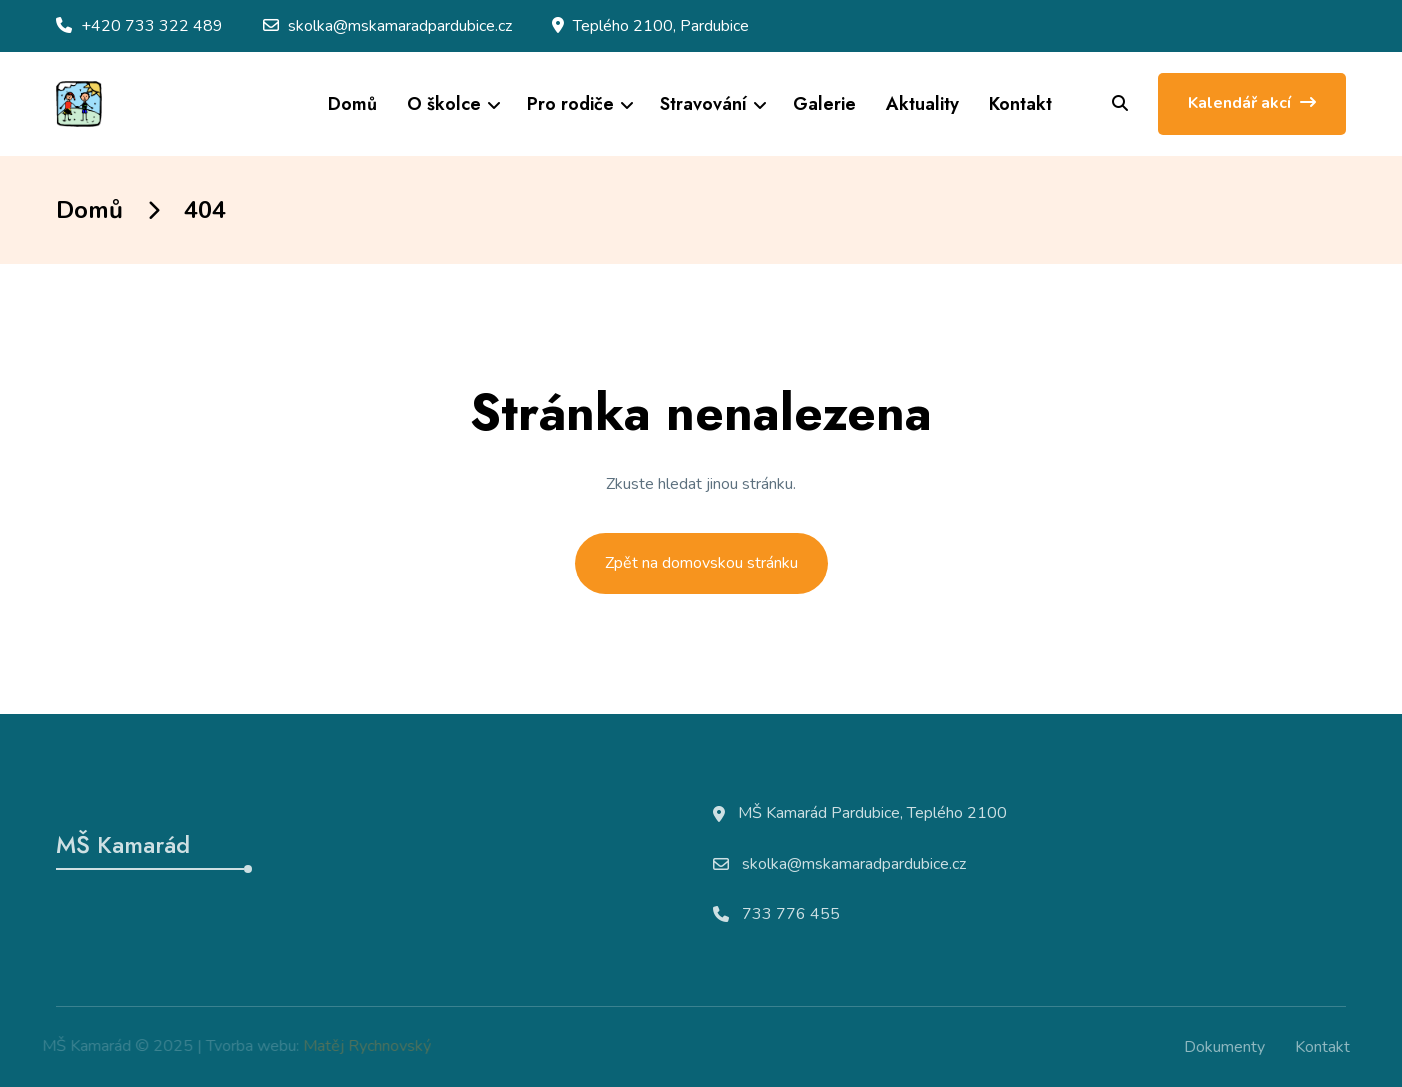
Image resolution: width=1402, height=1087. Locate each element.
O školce (444, 104)
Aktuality (922, 104)
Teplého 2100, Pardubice (661, 26)
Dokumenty (1230, 1047)
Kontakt (1020, 104)
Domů (352, 104)
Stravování (703, 104)
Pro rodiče (570, 104)
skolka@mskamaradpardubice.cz (400, 26)
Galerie (824, 104)
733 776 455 (791, 920)
